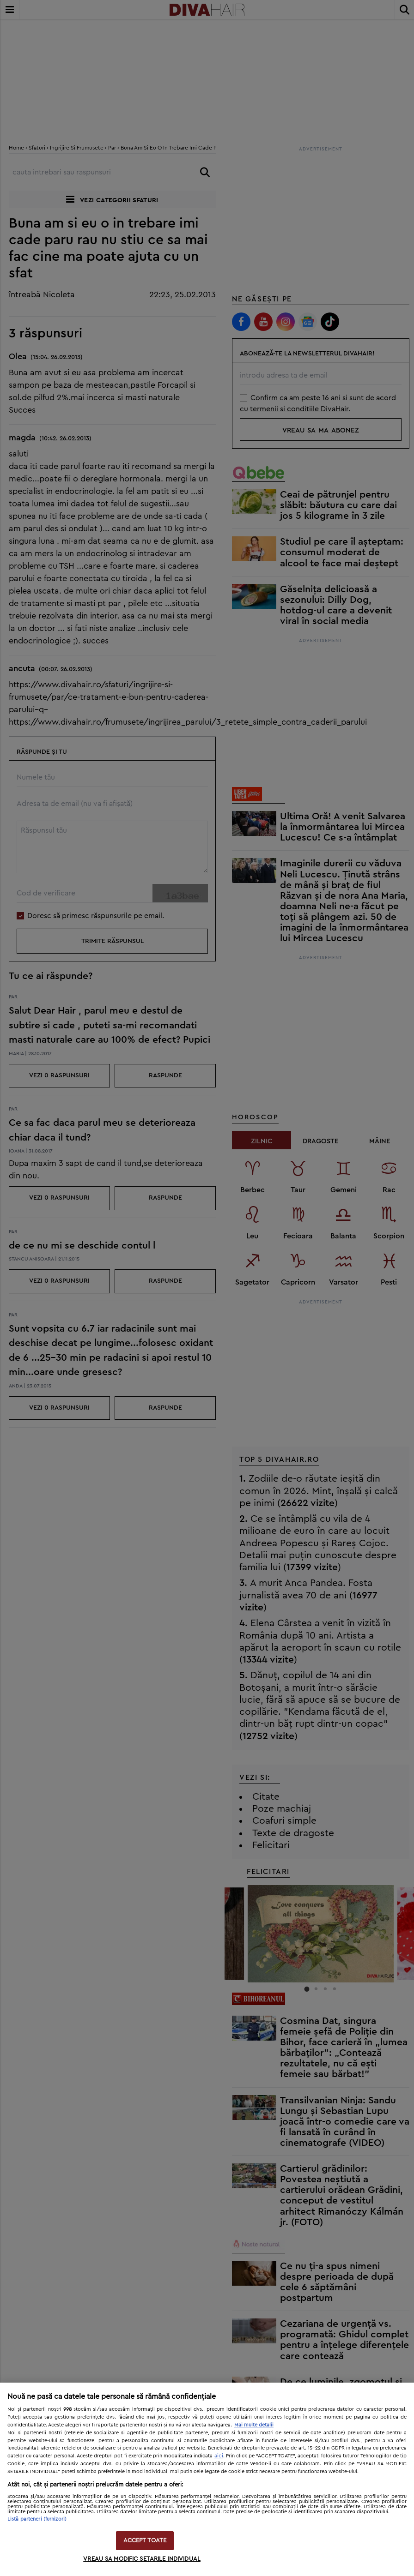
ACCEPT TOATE (145, 2541)
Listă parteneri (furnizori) (37, 2519)
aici (218, 2455)
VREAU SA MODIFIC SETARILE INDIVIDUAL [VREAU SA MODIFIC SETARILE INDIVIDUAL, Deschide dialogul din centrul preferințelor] (142, 2559)
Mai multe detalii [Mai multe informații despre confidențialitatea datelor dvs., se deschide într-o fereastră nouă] (254, 2424)
